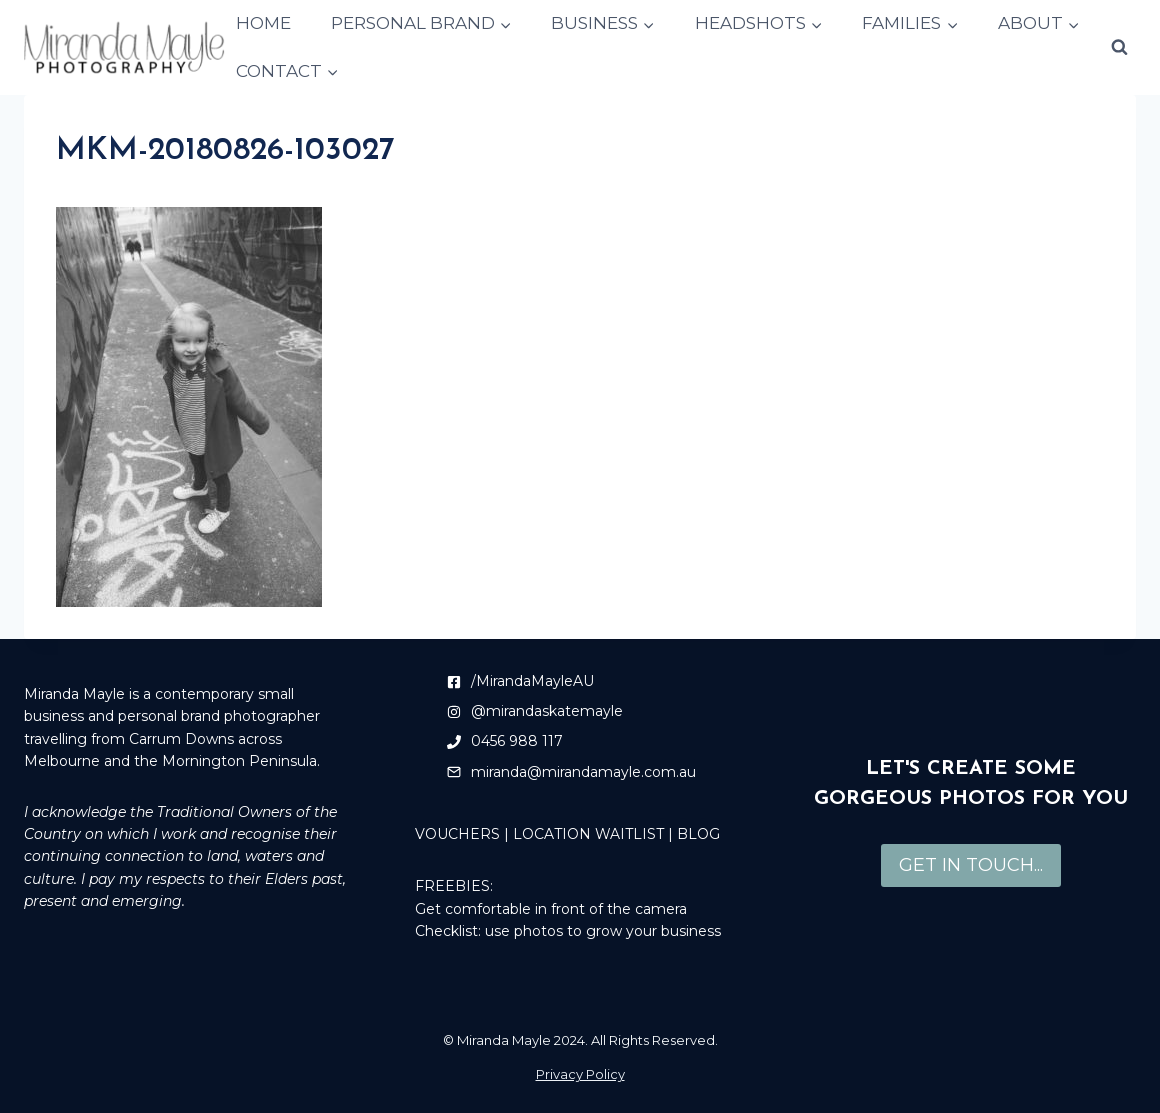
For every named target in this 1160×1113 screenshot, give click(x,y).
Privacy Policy (580, 1074)
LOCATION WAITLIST (588, 834)
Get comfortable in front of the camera (551, 909)
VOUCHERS (457, 834)
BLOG (698, 834)
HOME (263, 23)
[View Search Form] (1119, 48)
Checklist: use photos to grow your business (568, 931)
